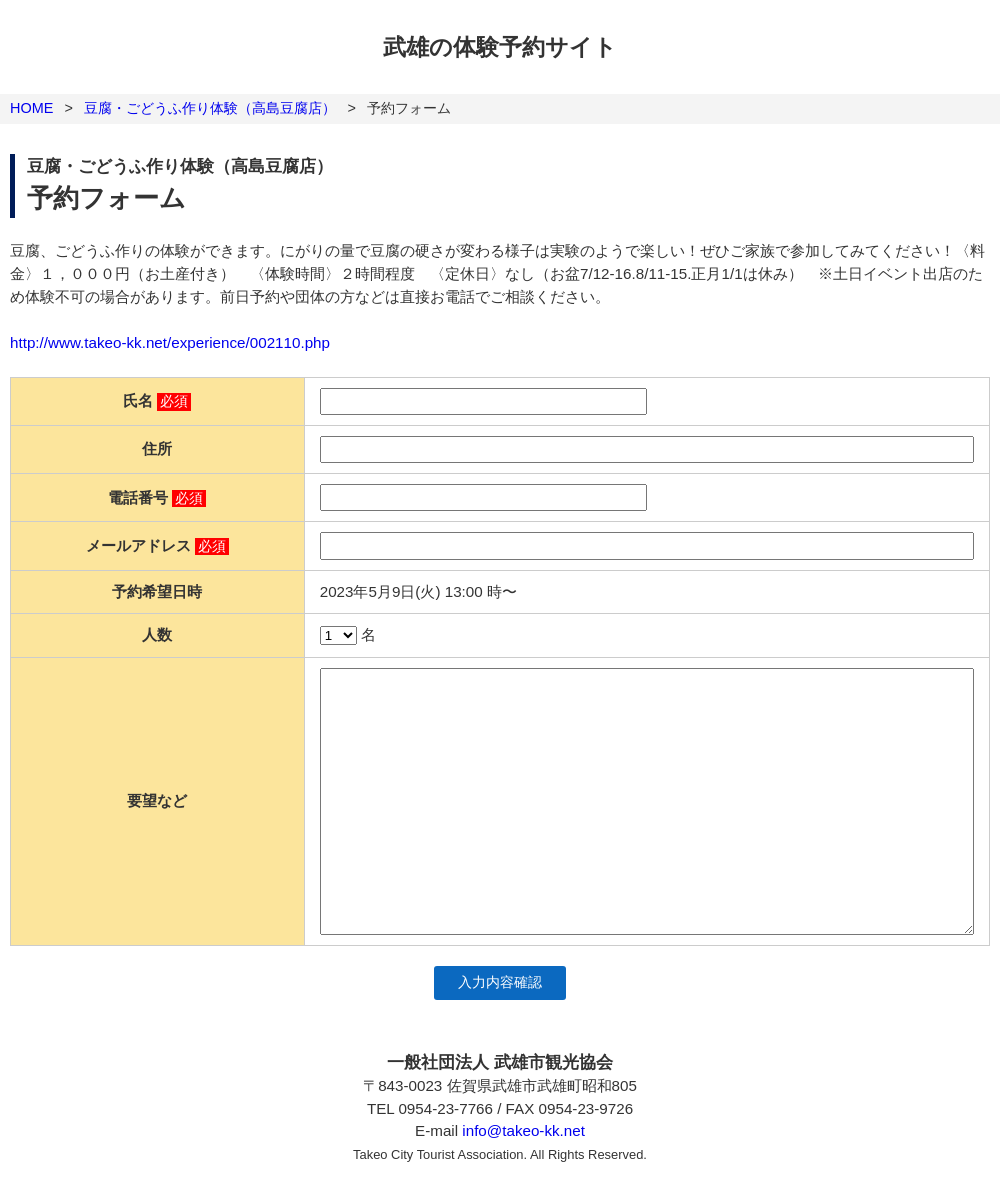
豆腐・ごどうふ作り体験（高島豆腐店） (210, 108)
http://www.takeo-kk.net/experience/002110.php (170, 342)
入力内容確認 (500, 982)
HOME (31, 108)
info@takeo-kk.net (523, 1130)
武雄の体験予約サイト (500, 47)
